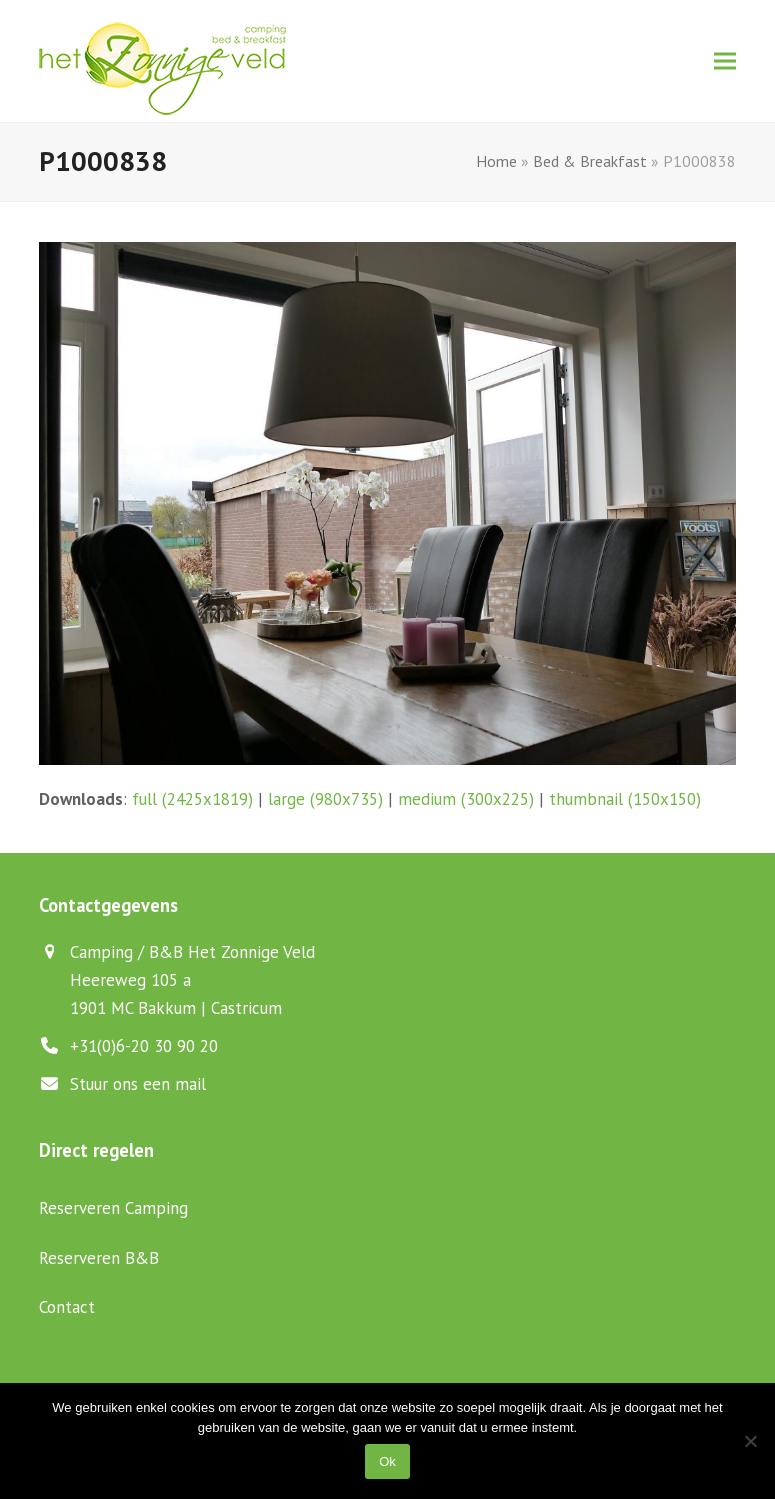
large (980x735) (325, 799)
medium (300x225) (466, 799)
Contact (67, 1307)
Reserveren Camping (113, 1208)
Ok (387, 1461)
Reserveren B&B (99, 1258)
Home (496, 161)
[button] (725, 61)
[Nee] (750, 1441)
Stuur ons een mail (138, 1084)
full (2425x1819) (192, 799)
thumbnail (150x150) (625, 799)
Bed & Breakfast (590, 161)
